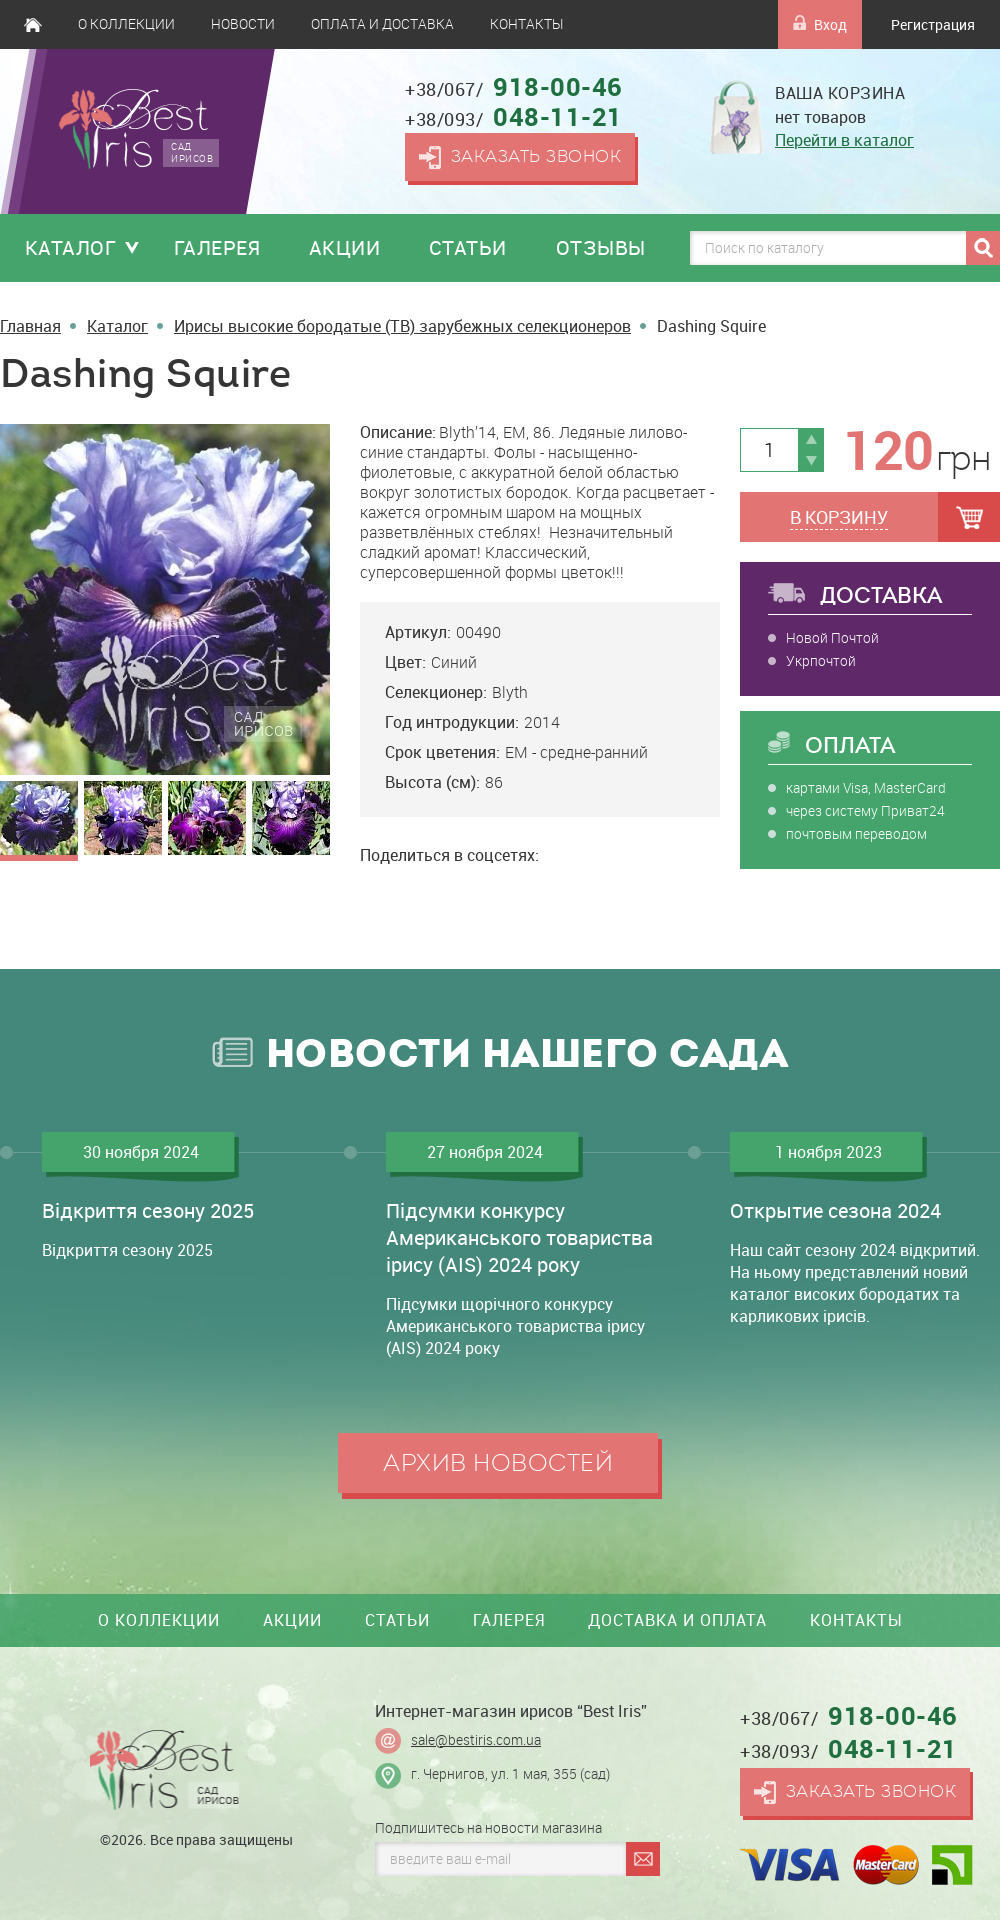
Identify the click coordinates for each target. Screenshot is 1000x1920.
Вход (820, 24)
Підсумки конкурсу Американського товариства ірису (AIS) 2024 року (519, 1237)
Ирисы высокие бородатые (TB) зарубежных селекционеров (402, 326)
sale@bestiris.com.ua (476, 1740)
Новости (243, 24)
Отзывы (601, 247)
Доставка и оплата (677, 1620)
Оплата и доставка (382, 24)
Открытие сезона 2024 (835, 1210)
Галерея (217, 247)
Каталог (71, 247)
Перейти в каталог (844, 140)
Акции (345, 247)
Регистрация (933, 24)
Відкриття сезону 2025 (148, 1210)
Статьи (468, 247)
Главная (33, 24)
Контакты (526, 24)
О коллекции (126, 24)
